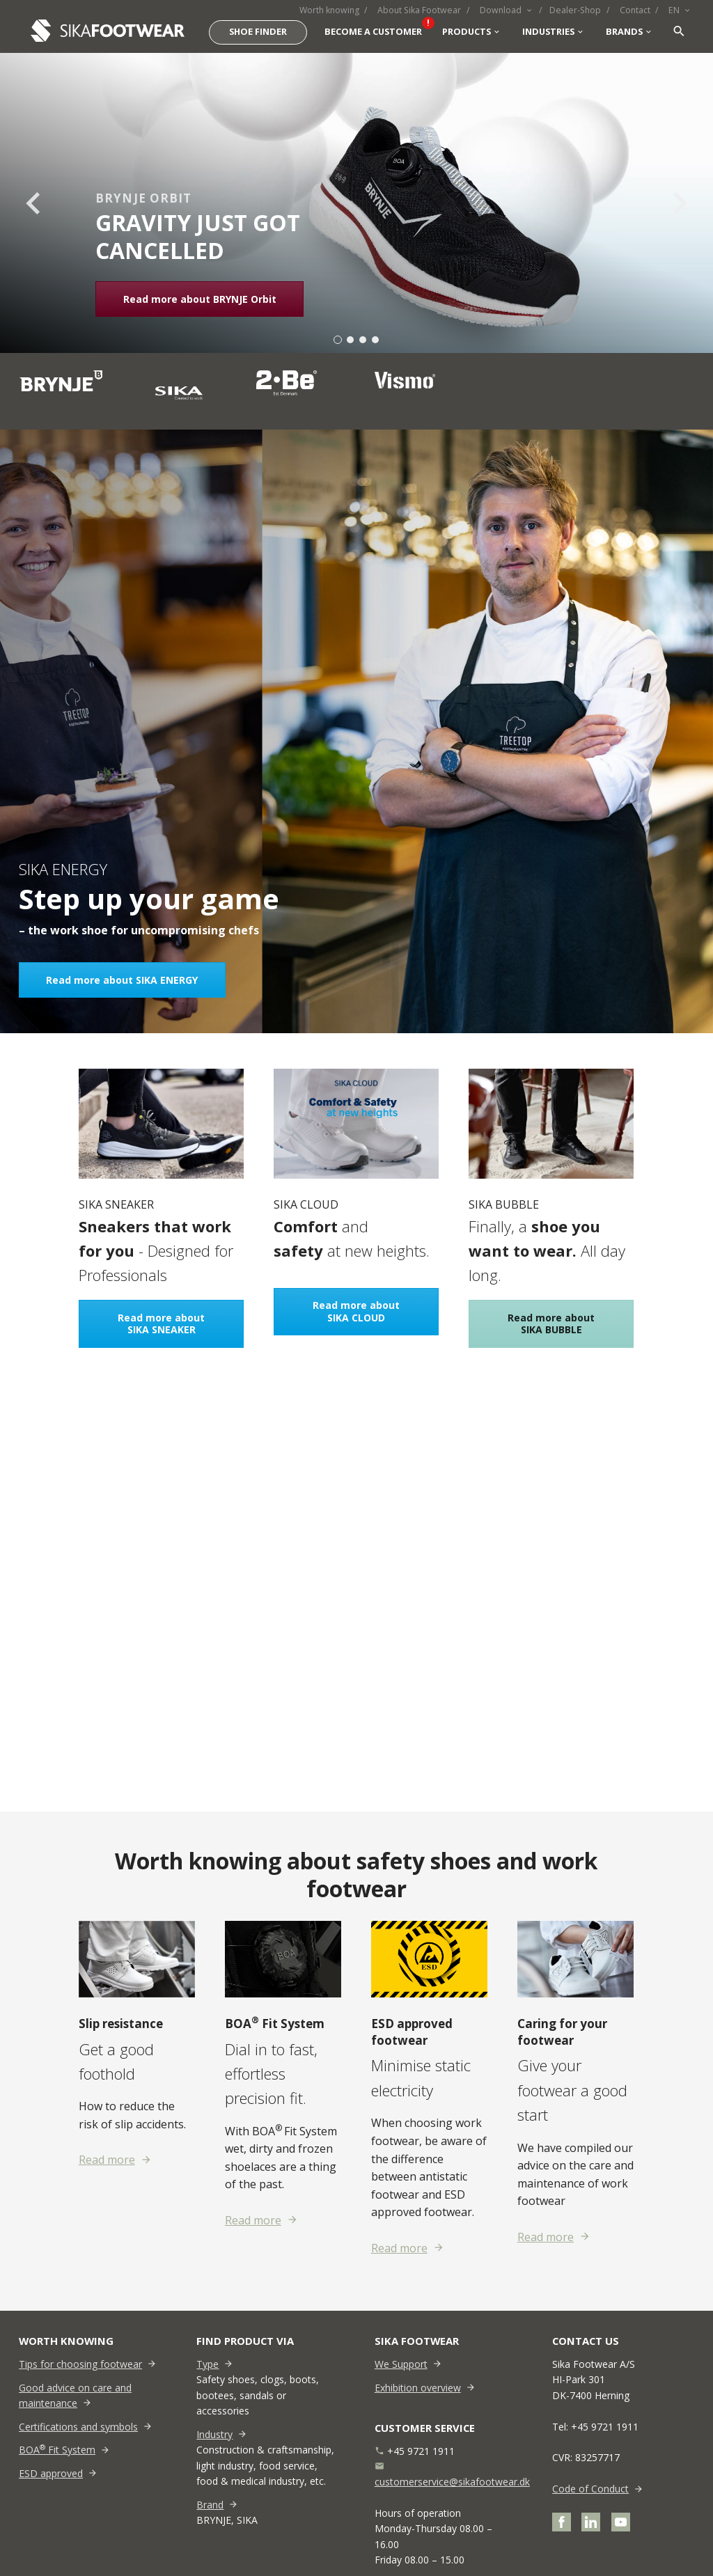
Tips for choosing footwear (80, 2364)
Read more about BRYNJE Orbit (199, 299)
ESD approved (51, 2473)
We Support (401, 2364)
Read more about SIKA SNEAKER (161, 1324)
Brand (210, 2504)
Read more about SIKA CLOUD (356, 1312)
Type (207, 2364)
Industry (214, 2434)
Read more (107, 2159)
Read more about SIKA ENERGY (122, 980)
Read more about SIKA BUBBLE (551, 1324)
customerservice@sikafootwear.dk (452, 2481)
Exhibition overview (418, 2387)
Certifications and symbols (78, 2426)
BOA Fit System (57, 2449)
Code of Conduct (590, 2488)
